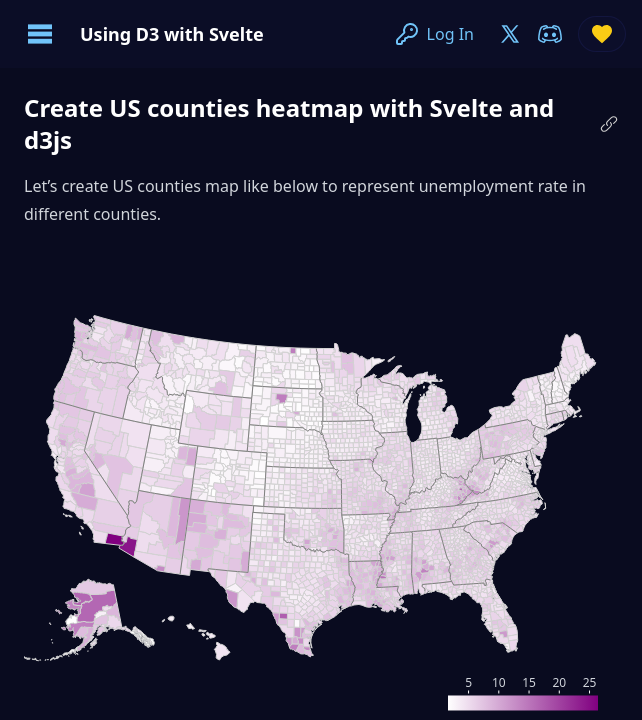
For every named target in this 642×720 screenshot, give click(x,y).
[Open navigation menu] (40, 34)
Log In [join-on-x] (434, 34)
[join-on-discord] (550, 34)
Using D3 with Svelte (172, 34)
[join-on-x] (510, 34)
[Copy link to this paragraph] (609, 124)
